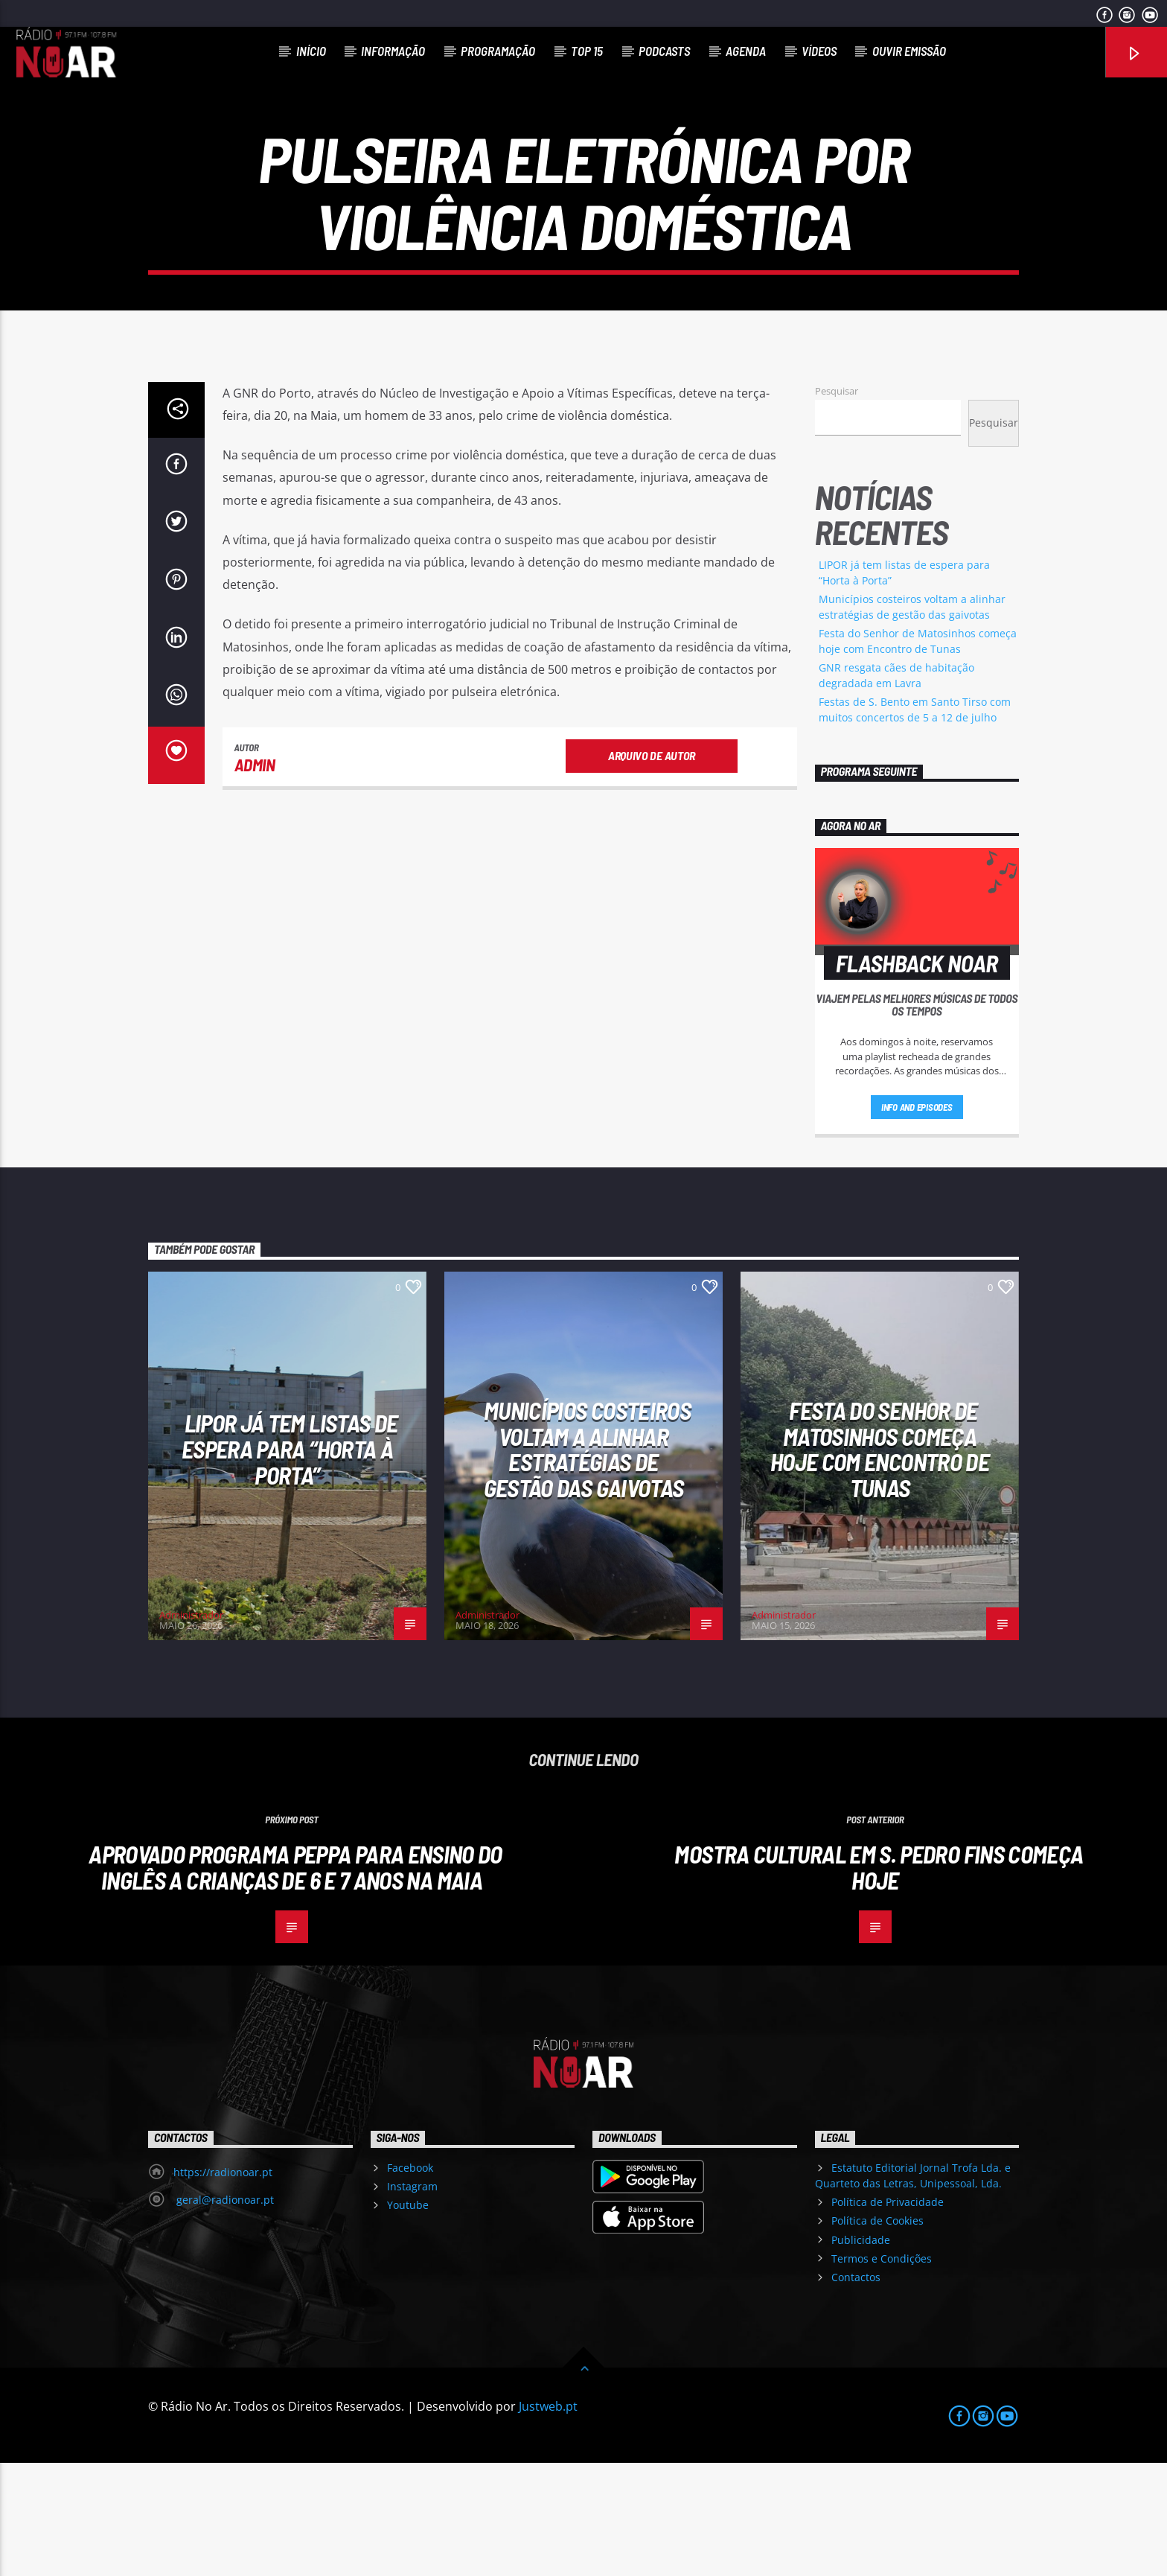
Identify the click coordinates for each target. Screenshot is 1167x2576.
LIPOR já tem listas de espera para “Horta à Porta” (290, 1561)
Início (311, 50)
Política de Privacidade (887, 2315)
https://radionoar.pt (222, 2285)
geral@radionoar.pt (223, 2313)
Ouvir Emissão (909, 50)
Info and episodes (917, 1220)
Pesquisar (836, 504)
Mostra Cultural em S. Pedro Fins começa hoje (878, 1980)
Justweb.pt (548, 2519)
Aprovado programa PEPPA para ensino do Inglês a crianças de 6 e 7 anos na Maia (295, 1980)
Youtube (408, 2318)
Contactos (855, 2390)
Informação (393, 50)
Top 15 (587, 50)
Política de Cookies (877, 2334)
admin (254, 877)
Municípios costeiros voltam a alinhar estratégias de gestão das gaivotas (587, 1562)
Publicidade (860, 2353)
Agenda (746, 50)
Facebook (410, 2281)
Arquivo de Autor (651, 868)
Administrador (191, 1728)
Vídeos (819, 50)
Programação (498, 50)
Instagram (412, 2299)
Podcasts (664, 50)
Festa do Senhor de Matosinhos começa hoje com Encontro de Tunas (879, 1562)
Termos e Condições (881, 2372)
